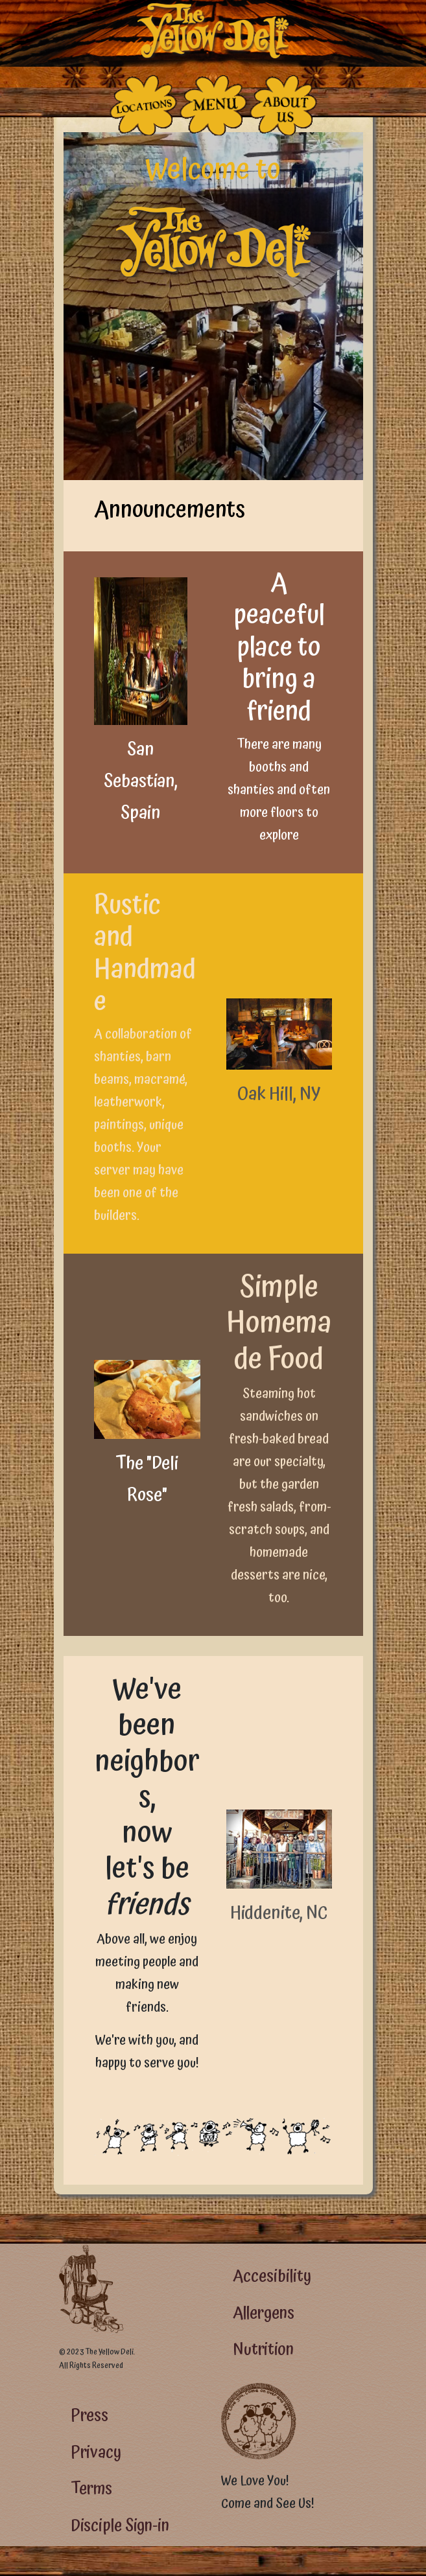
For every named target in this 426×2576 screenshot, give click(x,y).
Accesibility (272, 2276)
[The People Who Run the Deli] (283, 105)
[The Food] (213, 105)
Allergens (263, 2313)
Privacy (96, 2452)
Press (89, 2415)
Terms (91, 2489)
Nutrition (263, 2349)
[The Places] (143, 105)
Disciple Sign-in (120, 2526)
